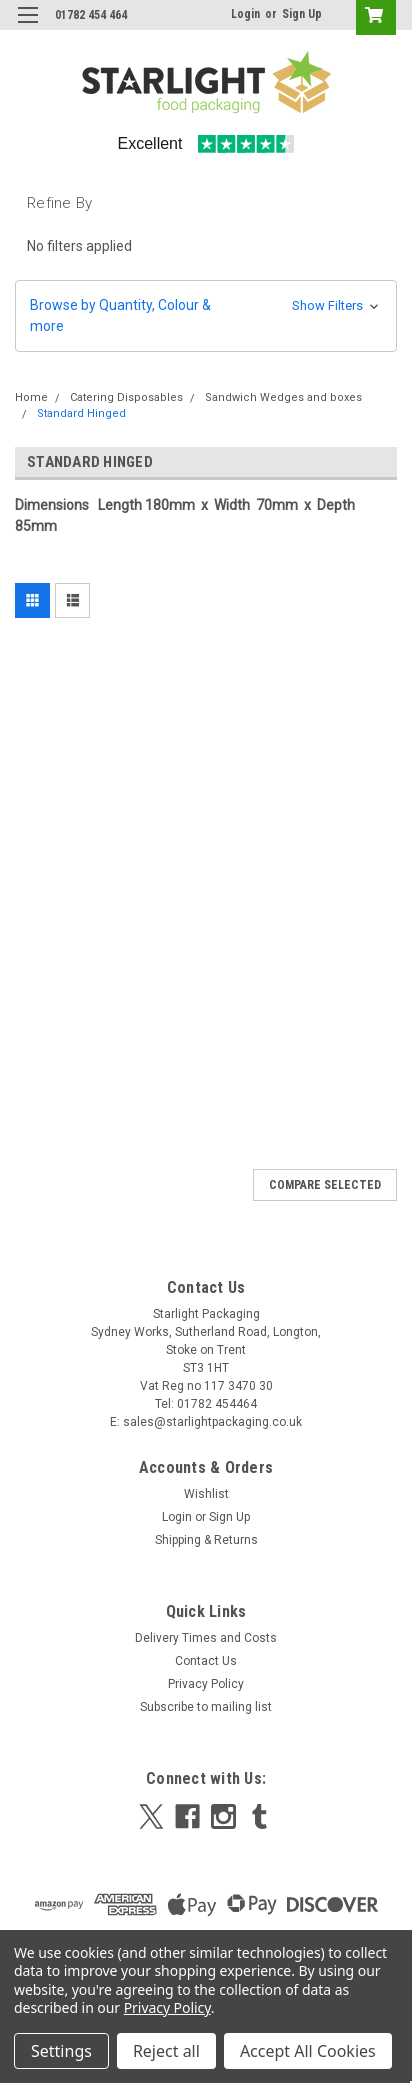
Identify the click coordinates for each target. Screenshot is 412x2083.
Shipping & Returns (206, 1540)
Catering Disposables (126, 397)
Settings (61, 2051)
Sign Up (302, 14)
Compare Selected (325, 1185)
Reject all (166, 2051)
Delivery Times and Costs (206, 1638)
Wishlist (206, 1494)
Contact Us (206, 1661)
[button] (206, 316)
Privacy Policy (206, 1684)
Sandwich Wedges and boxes (283, 397)
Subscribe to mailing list (206, 1707)
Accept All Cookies (308, 2051)
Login (245, 14)
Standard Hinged (81, 413)
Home (31, 397)
